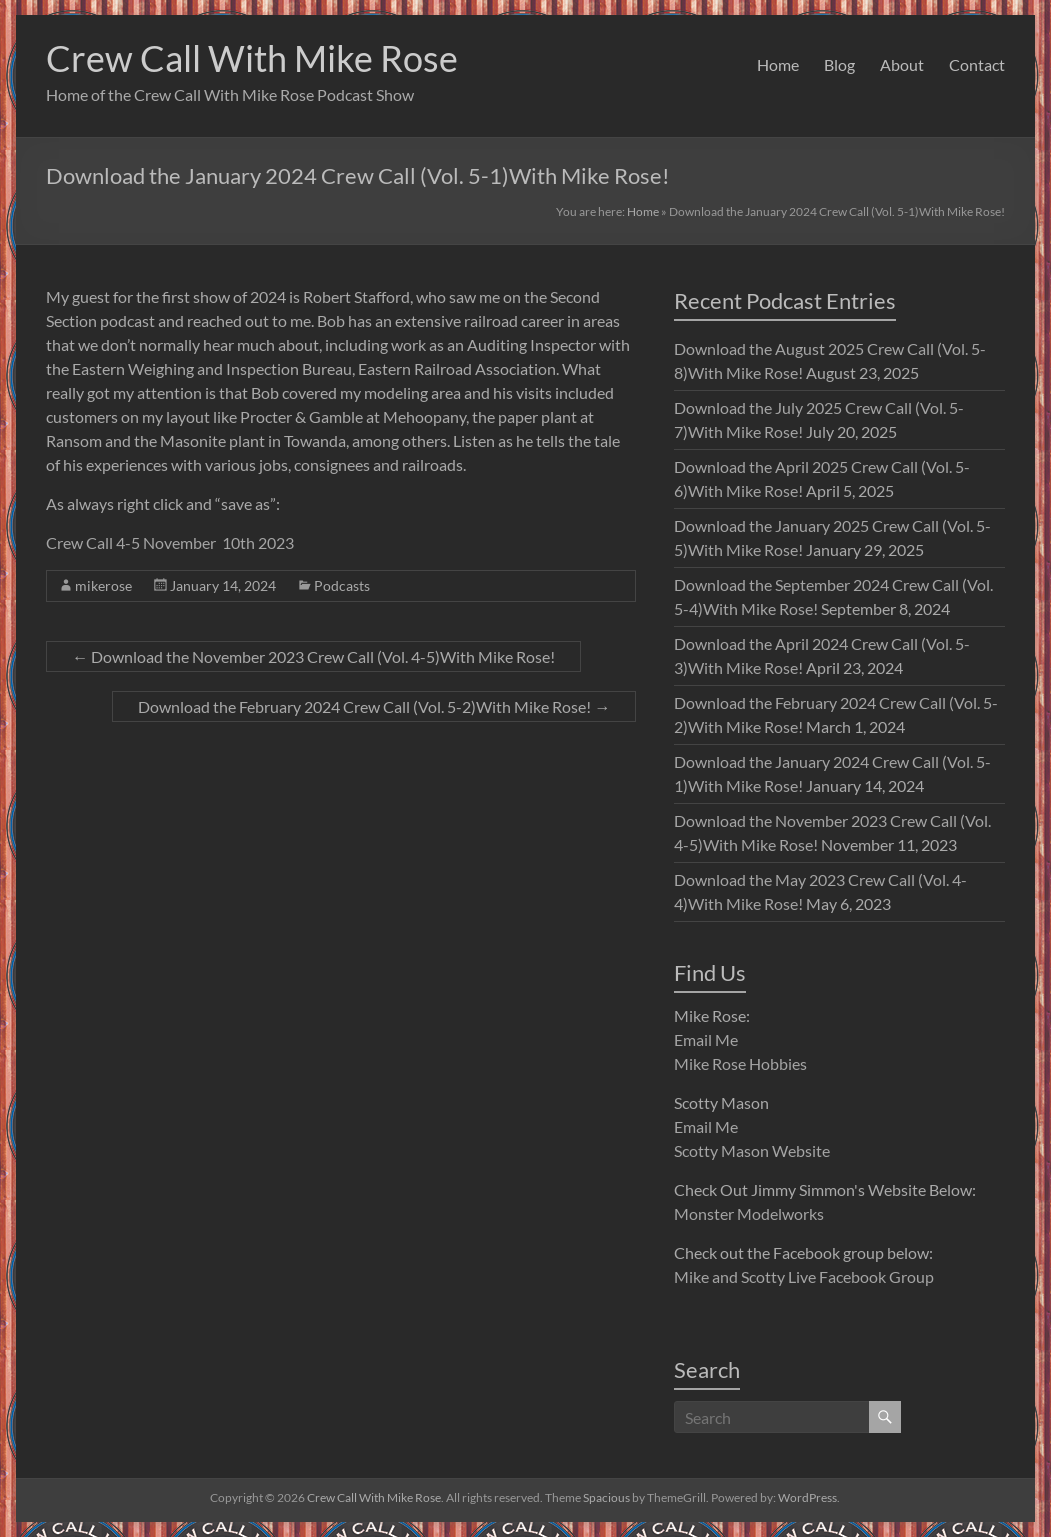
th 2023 (267, 542)
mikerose (103, 585)
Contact (977, 64)
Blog (839, 64)
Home (778, 64)
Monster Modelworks (749, 1213)
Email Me (706, 1039)
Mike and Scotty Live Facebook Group (804, 1276)
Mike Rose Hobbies (740, 1063)
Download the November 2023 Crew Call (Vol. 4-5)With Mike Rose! (313, 656)
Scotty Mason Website (752, 1150)
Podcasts (342, 585)
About (902, 64)
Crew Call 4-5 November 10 (143, 542)
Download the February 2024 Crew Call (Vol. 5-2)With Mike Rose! (374, 706)
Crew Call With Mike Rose (252, 58)
